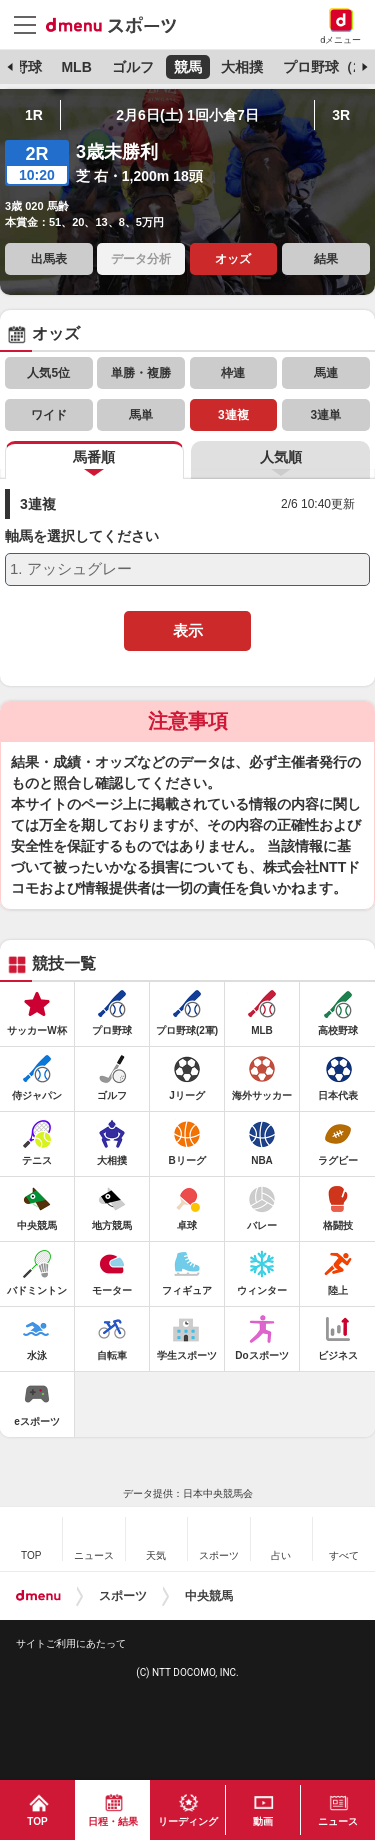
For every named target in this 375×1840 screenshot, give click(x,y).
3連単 (325, 415)
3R (341, 115)
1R (34, 115)
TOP (37, 1821)
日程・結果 (113, 1821)
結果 (326, 259)
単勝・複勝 (141, 373)
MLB (76, 67)
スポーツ (123, 1596)
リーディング (188, 1821)
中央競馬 (209, 1596)
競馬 (188, 67)
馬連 (326, 373)
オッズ (233, 259)
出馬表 (49, 259)
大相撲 (242, 67)
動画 (263, 1821)
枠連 (233, 373)
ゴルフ (133, 67)
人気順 (281, 457)
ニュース (338, 1821)
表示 (188, 630)
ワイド (49, 415)
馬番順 (94, 457)
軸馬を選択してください (82, 536)
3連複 (233, 415)
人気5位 (48, 373)
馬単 (141, 415)
